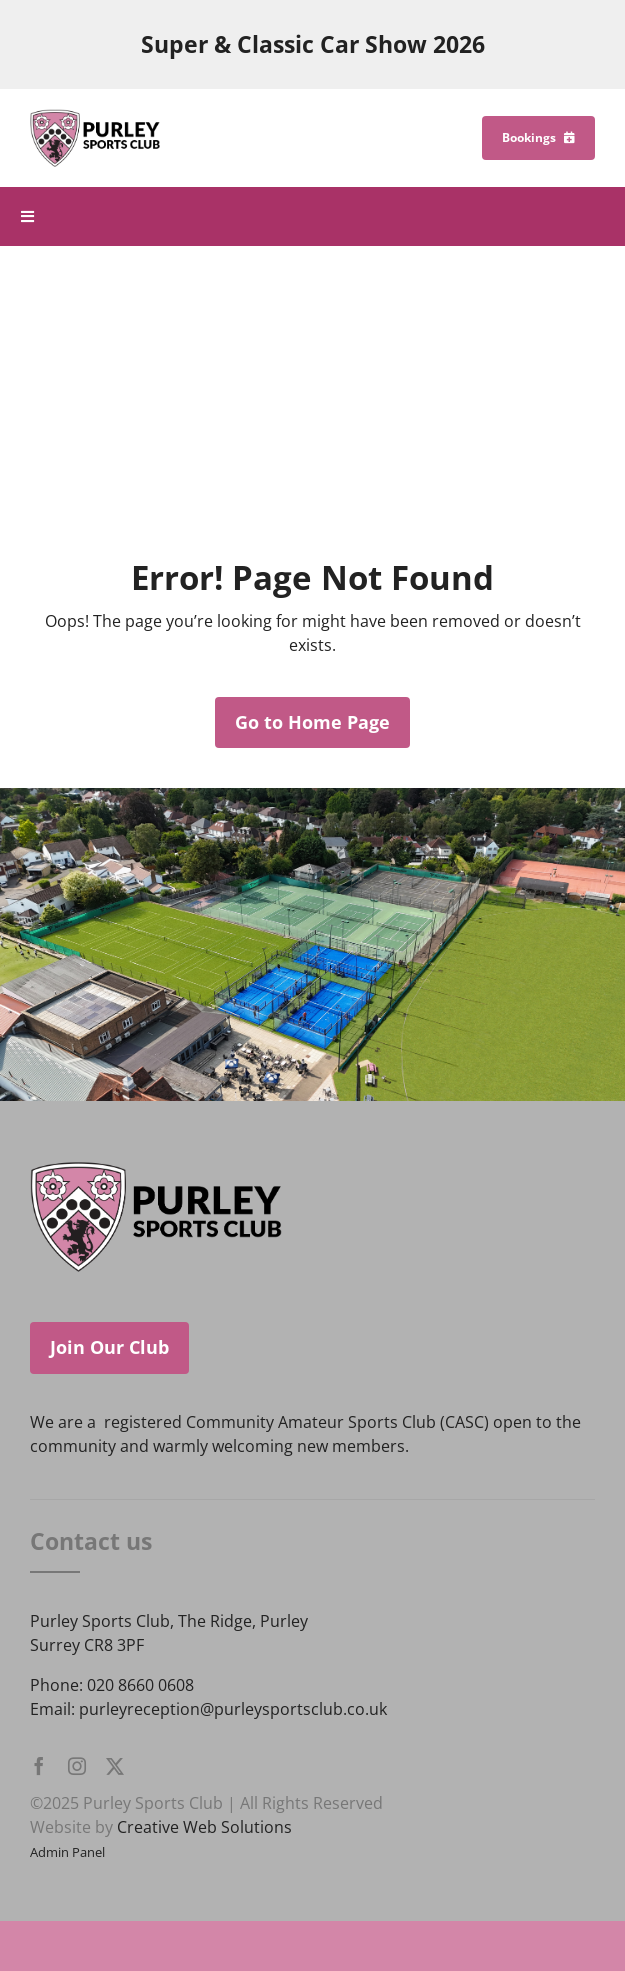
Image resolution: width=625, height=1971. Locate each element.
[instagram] (77, 1766)
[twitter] (115, 1766)
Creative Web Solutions (204, 1827)
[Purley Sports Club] (95, 117)
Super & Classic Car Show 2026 (313, 44)
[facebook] (39, 1766)
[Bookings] (538, 138)
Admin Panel (67, 1852)
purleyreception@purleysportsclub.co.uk (233, 1709)
